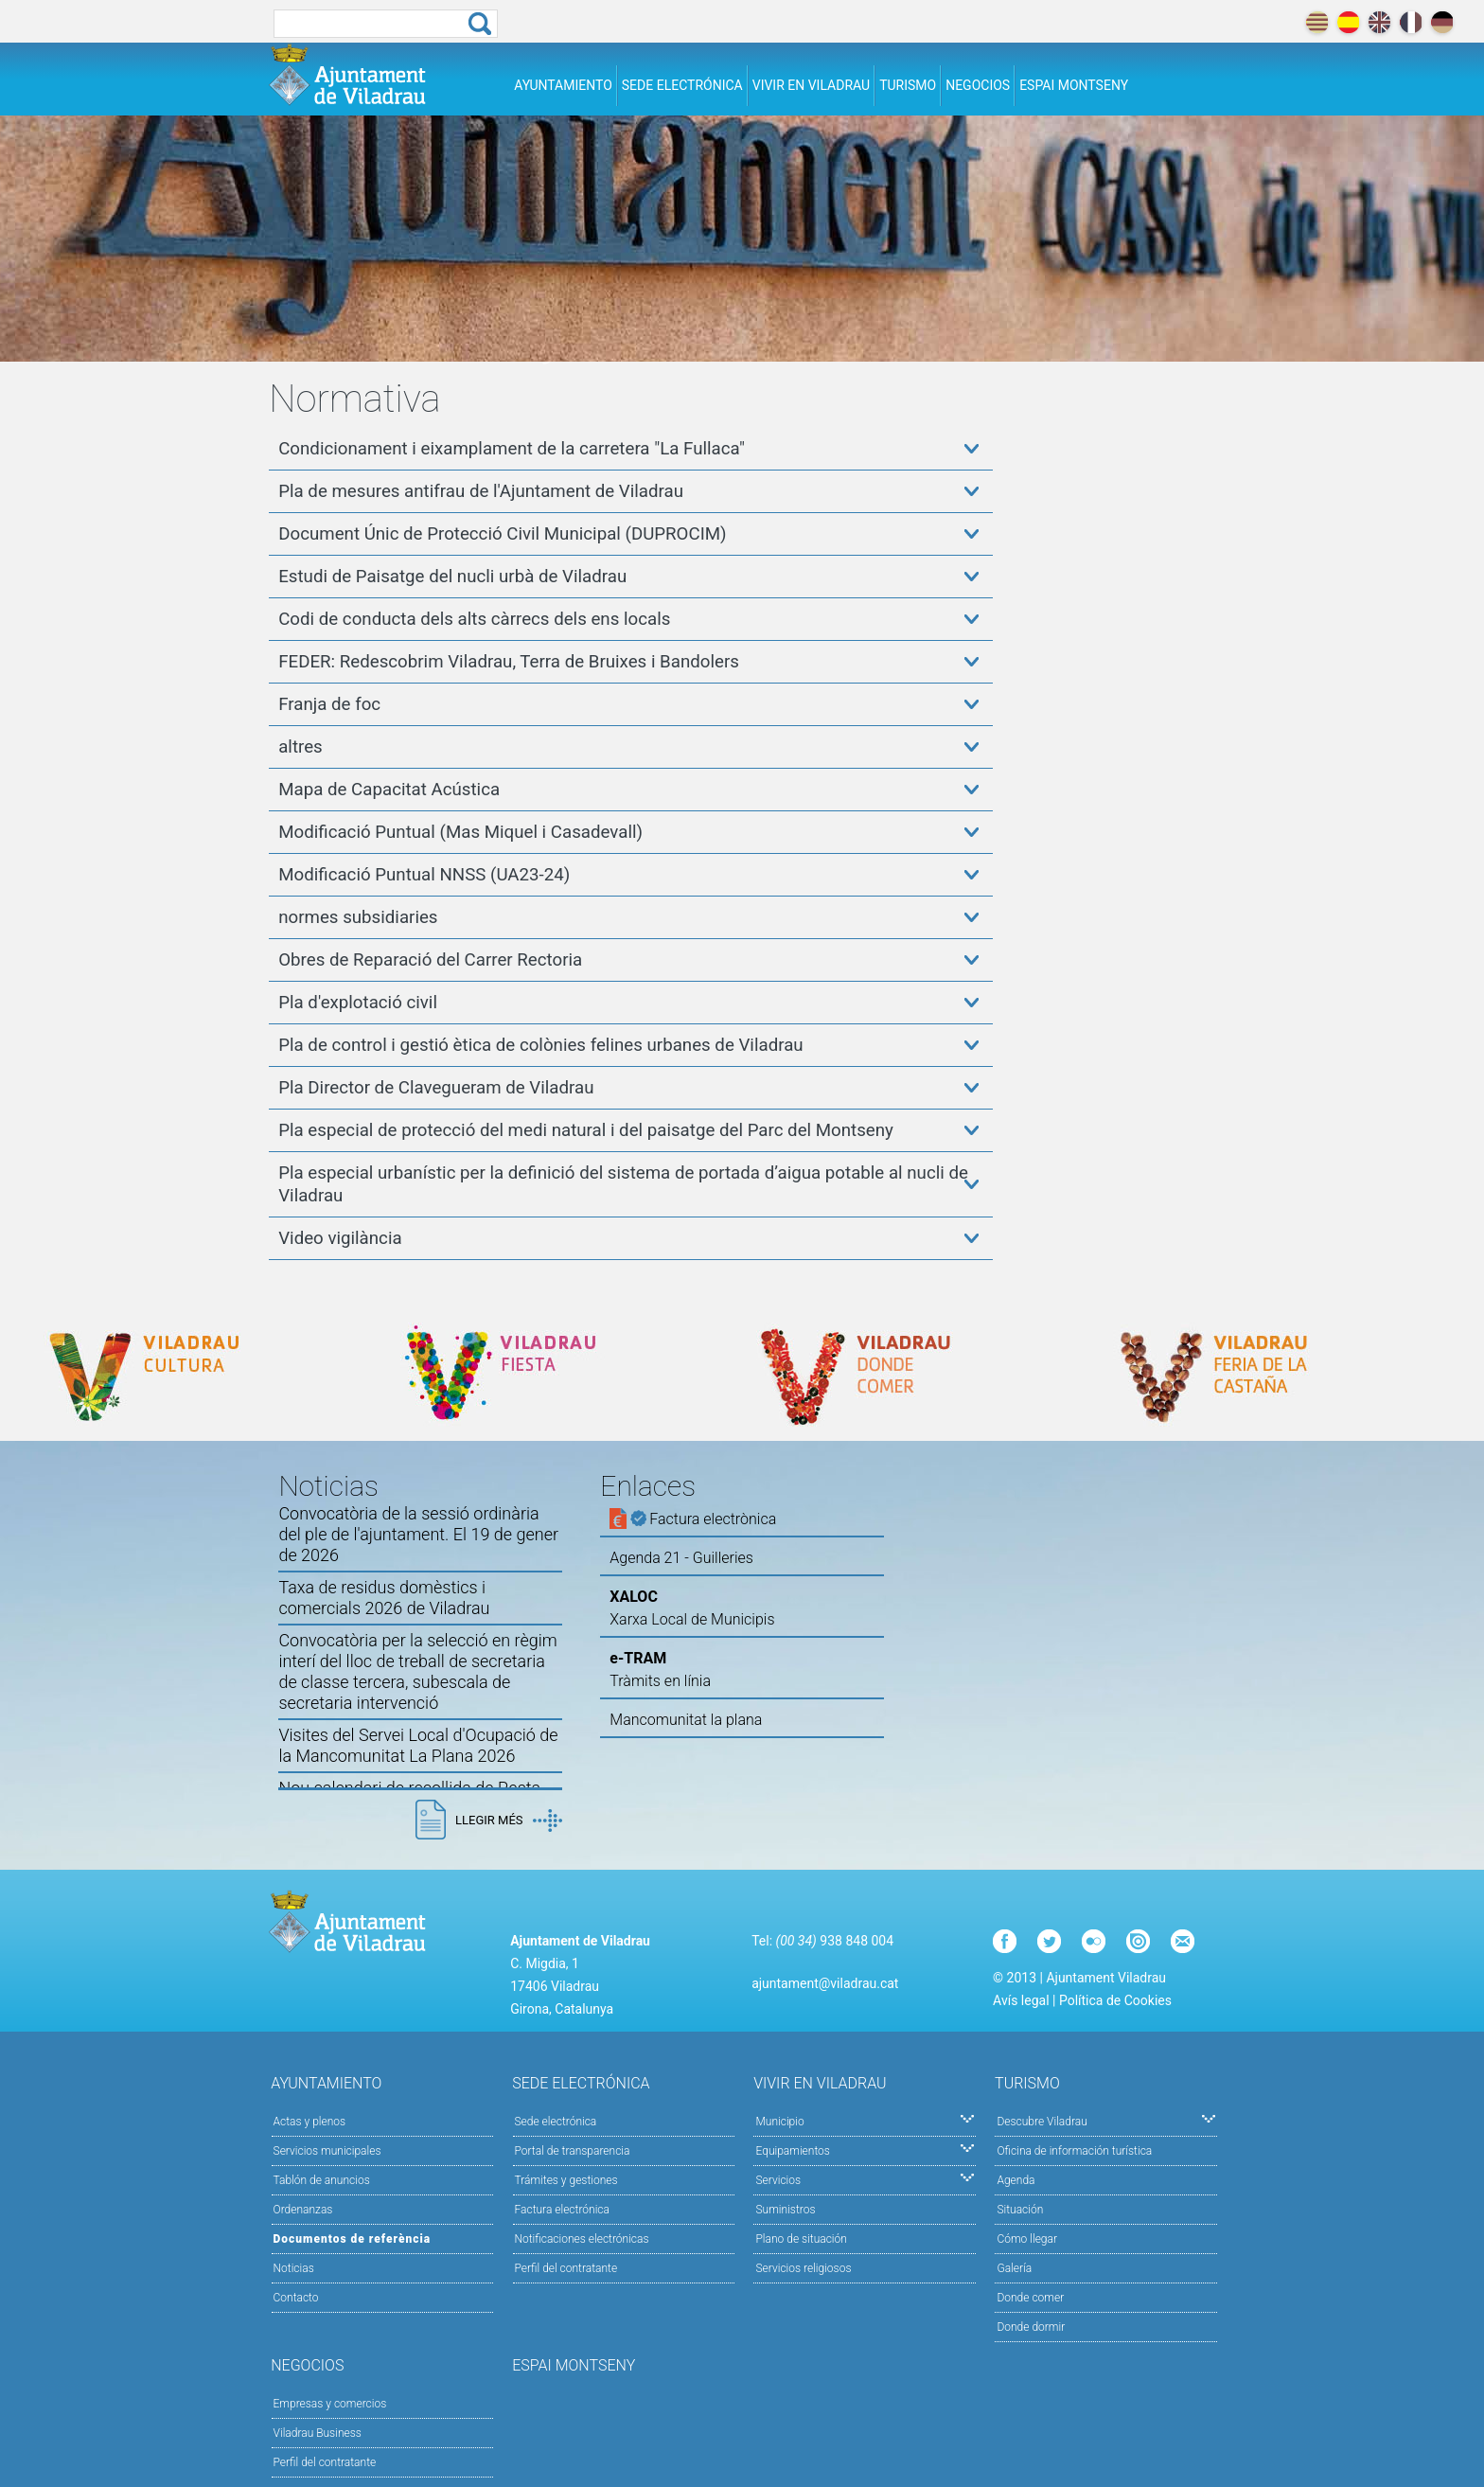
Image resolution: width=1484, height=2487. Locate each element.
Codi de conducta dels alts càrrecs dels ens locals (474, 619)
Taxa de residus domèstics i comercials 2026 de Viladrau (383, 1597)
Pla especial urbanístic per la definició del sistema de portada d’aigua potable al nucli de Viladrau (623, 1184)
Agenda (1015, 2180)
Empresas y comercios (330, 2403)
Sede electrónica (682, 85)
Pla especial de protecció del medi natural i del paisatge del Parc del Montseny (585, 1130)
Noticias (294, 2268)
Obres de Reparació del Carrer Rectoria (430, 960)
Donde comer (1030, 2297)
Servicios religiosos (803, 2268)
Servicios (864, 2179)
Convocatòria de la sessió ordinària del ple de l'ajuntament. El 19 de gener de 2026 (418, 1534)
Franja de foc (329, 704)
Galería (1014, 2268)
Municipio (864, 2120)
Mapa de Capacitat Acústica (389, 789)
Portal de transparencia (572, 2151)
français (1411, 22)
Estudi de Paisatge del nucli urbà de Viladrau (452, 576)
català (1317, 22)
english (1379, 22)
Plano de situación (800, 2239)
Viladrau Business (318, 2433)
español (1348, 22)
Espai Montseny (1073, 85)
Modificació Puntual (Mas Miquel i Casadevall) (460, 832)
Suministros (785, 2209)
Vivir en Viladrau (811, 85)
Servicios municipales (327, 2151)
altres (300, 747)
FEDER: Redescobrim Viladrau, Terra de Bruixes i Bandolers (508, 661)
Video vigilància (339, 1238)
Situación (1020, 2209)
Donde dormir (1031, 2327)
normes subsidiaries (357, 917)
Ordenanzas (303, 2209)
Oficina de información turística (1074, 2151)
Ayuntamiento (563, 85)
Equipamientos (864, 2149)
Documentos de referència (353, 2239)
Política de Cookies (1115, 2000)
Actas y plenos (310, 2121)
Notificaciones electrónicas (582, 2239)
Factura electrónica (562, 2209)
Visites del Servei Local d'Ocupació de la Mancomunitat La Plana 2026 (417, 1745)
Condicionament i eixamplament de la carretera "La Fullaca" (511, 448)
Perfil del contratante (566, 2268)
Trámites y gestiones (566, 2180)
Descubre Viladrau (1106, 2120)
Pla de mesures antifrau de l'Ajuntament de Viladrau (480, 491)
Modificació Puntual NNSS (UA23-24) (424, 874)
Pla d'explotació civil (357, 1002)
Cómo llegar (1027, 2239)
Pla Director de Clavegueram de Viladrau (435, 1087)
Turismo (907, 85)
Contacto (296, 2297)
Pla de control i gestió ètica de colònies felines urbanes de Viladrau (540, 1045)
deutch (1442, 22)
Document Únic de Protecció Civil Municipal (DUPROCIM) (502, 534)
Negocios (977, 85)
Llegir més (508, 1820)
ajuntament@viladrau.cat (824, 1983)
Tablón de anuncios (322, 2180)
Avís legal (1021, 2000)
